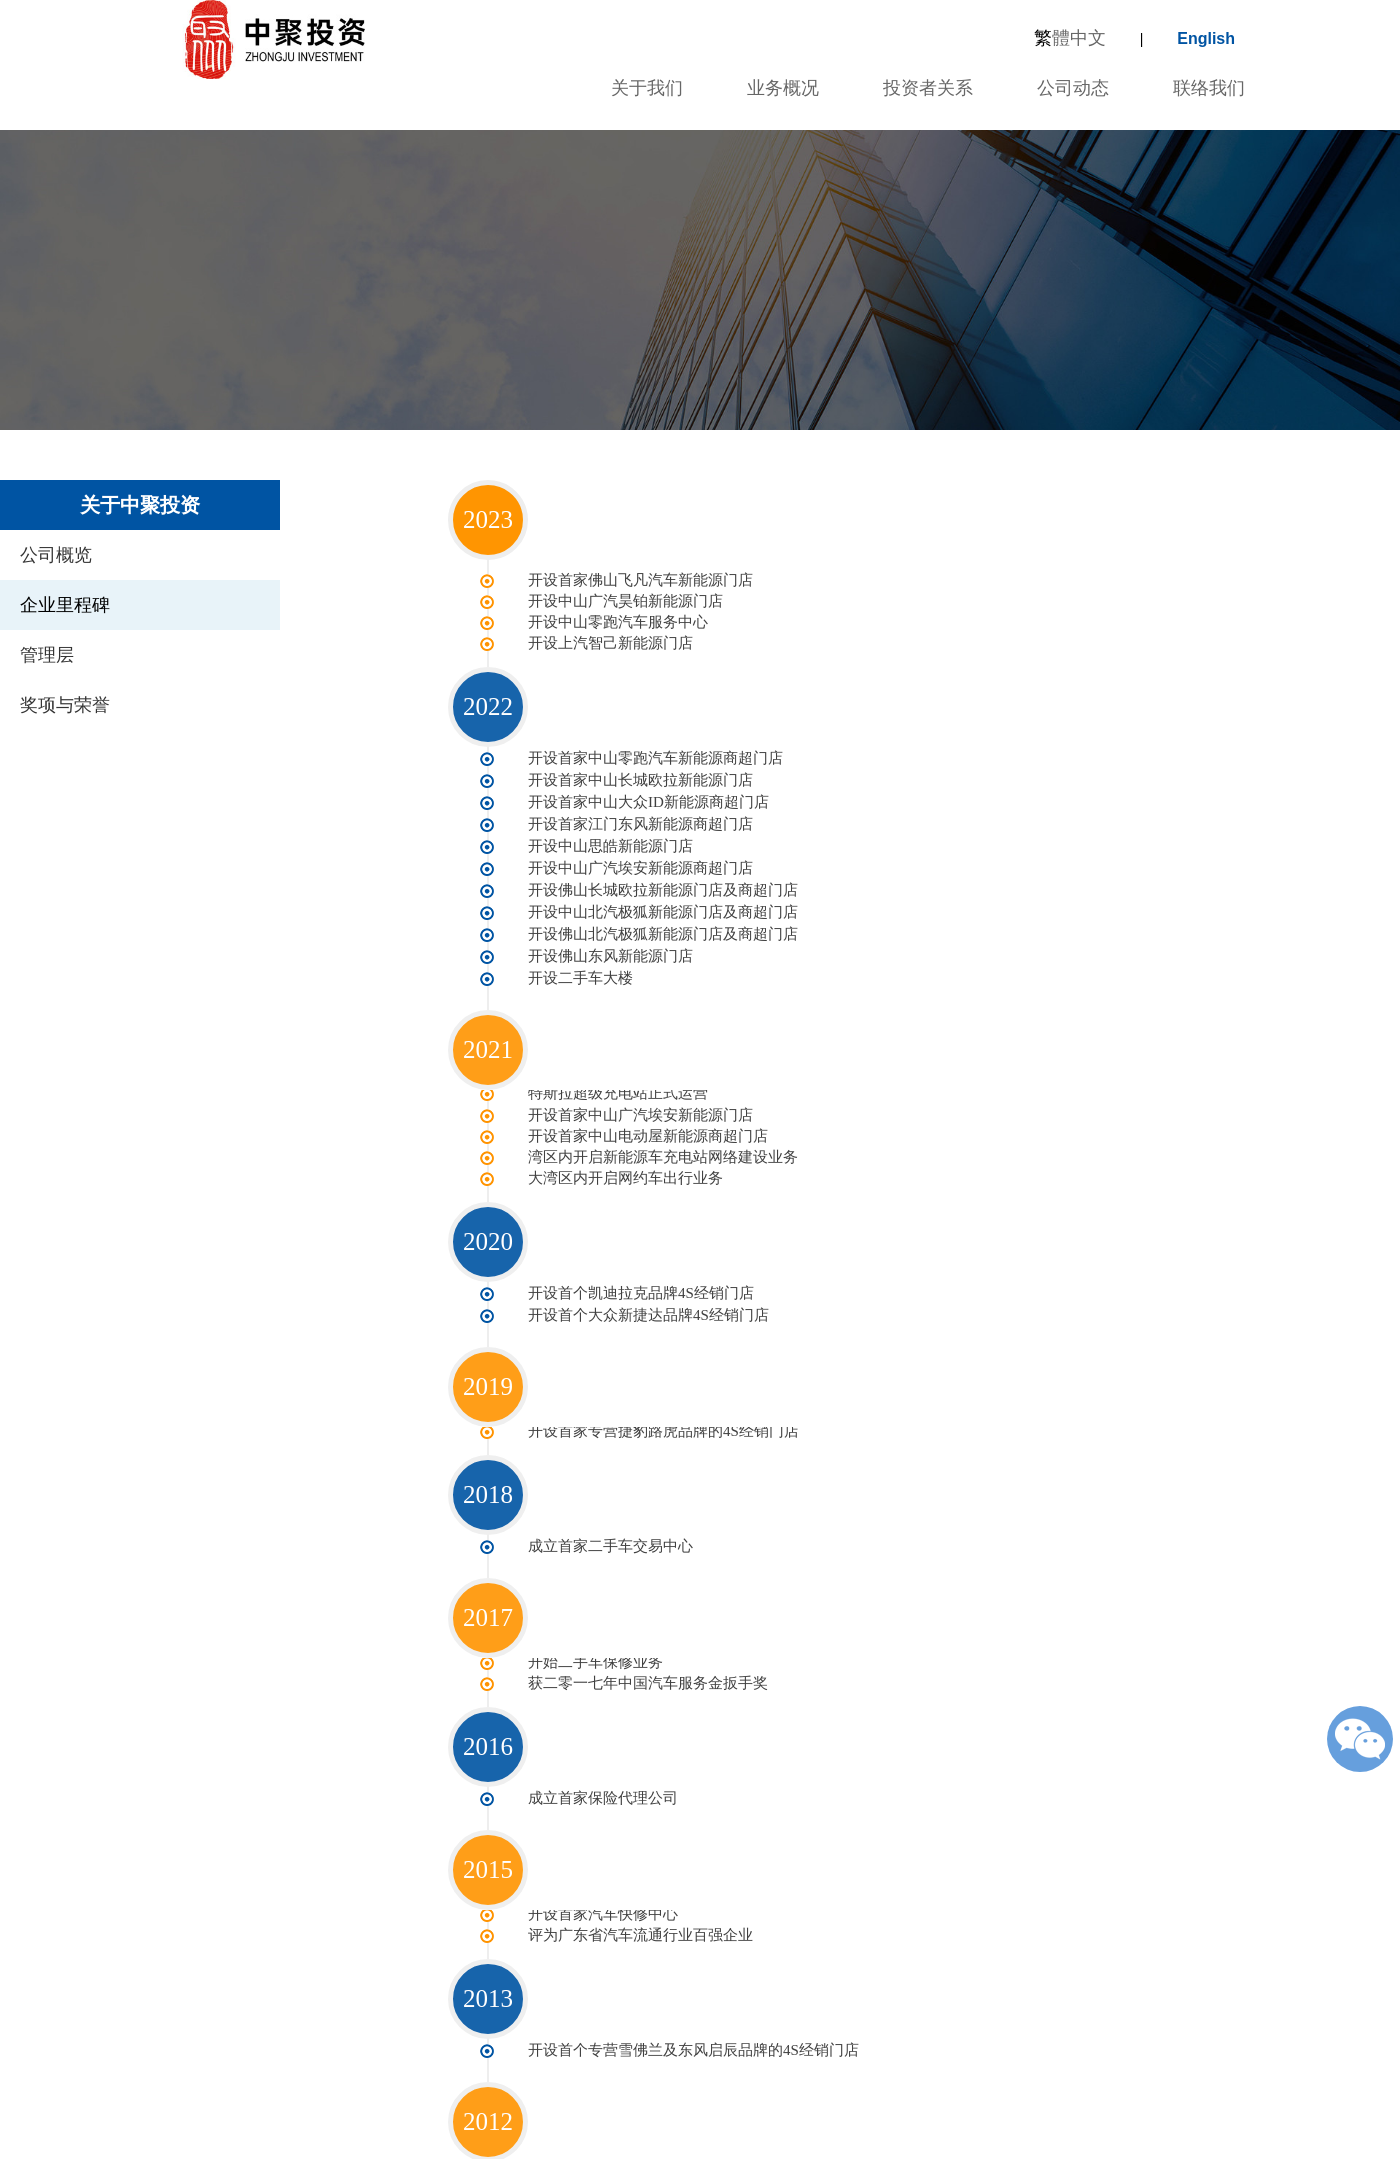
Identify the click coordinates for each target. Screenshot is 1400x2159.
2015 (488, 1841)
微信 (1360, 1739)
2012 (488, 2090)
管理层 (47, 655)
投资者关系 (928, 88)
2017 (488, 1592)
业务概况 (783, 88)
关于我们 (644, 88)
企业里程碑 (65, 605)
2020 (488, 1220)
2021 (488, 1032)
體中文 (1070, 38)
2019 (488, 1363)
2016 (488, 1719)
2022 (488, 704)
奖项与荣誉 (65, 705)
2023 (488, 519)
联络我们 (1209, 88)
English (1206, 38)
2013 (488, 1968)
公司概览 (56, 555)
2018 (488, 1469)
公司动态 (1073, 88)
